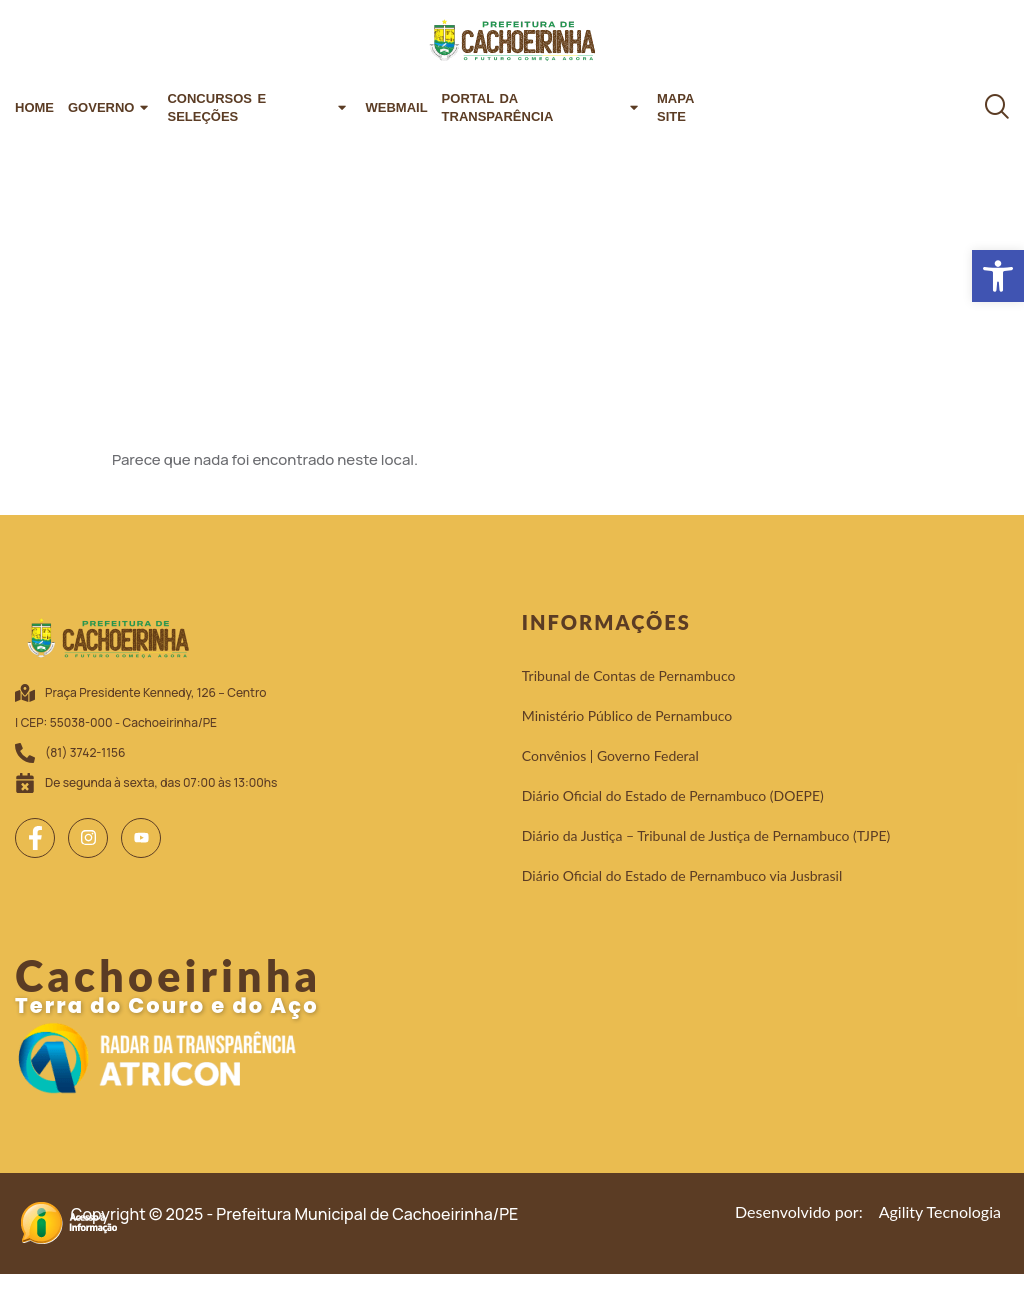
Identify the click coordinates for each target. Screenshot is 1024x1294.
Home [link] (34, 107)
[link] (998, 276)
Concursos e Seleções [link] (259, 107)
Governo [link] (110, 108)
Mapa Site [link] (675, 107)
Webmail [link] (396, 107)
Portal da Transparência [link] (542, 107)
